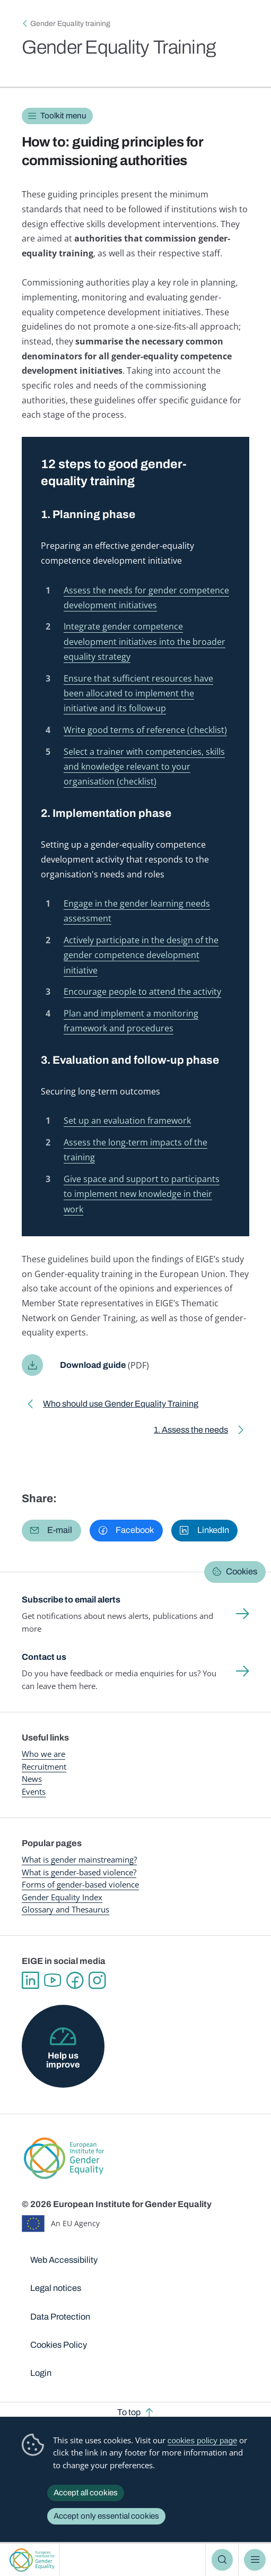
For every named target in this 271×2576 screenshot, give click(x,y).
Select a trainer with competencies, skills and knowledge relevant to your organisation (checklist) (144, 762)
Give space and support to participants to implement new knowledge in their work (142, 1184)
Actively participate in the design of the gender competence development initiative (141, 949)
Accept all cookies (86, 2492)
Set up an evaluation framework (127, 1113)
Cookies (241, 1562)
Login (40, 2364)
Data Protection (60, 2308)
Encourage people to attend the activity (142, 985)
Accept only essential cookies (106, 2516)
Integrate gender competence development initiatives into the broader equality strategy (144, 640)
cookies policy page (203, 2440)
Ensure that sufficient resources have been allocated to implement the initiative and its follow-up (138, 690)
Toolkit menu (63, 115)
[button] (51, 1522)
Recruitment (44, 1758)
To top (129, 2403)
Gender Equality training (70, 24)
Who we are (43, 1745)
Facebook (76, 1972)
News (32, 1770)
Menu (255, 2560)
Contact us (44, 1647)
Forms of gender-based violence (80, 1876)
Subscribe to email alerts (73, 1590)
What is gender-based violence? (79, 1863)
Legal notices (55, 2280)
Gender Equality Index (62, 1888)
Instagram (99, 1972)
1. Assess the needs (190, 1423)
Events (34, 1783)
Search (222, 2560)
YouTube (53, 1972)
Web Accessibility (64, 2251)
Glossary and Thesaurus (65, 1901)
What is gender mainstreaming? (79, 1851)
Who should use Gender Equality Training (120, 1397)
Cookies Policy (58, 2336)
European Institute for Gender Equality (32, 2560)
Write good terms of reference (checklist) (145, 727)
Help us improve (63, 2051)
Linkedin (30, 1972)
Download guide (93, 1355)
